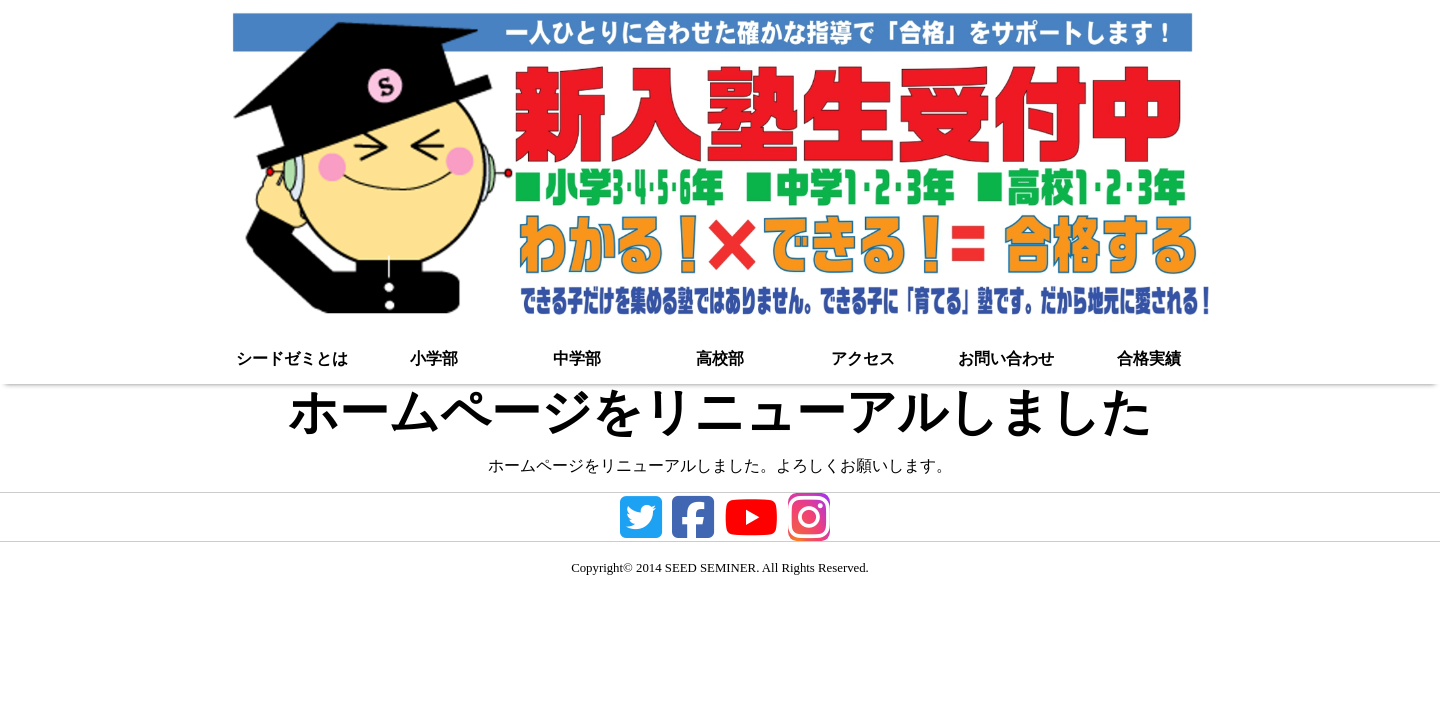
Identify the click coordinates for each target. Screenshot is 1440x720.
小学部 (434, 358)
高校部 (720, 358)
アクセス (863, 358)
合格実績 (1149, 358)
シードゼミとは (292, 358)
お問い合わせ (1006, 358)
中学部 (577, 358)
